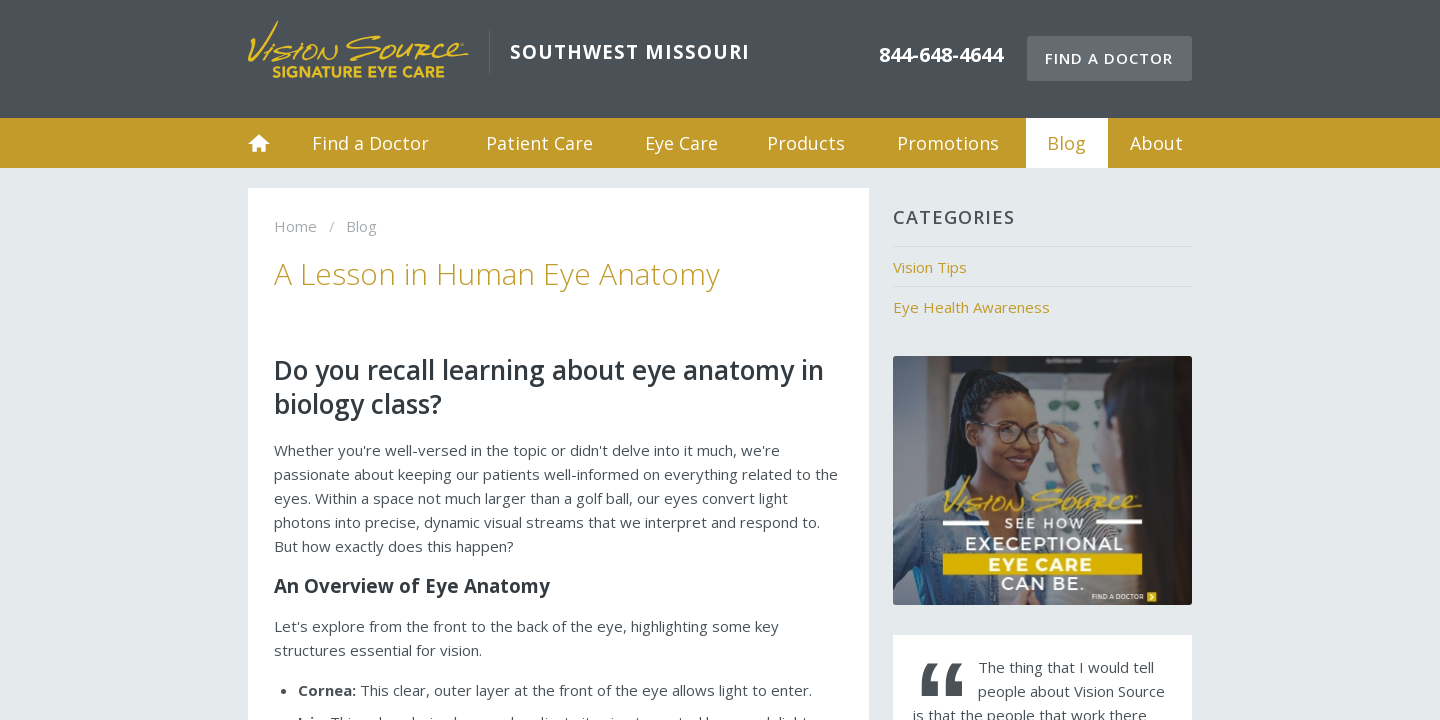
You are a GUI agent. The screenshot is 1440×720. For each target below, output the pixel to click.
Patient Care (539, 143)
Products (806, 143)
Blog (1066, 143)
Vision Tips (930, 267)
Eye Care (681, 143)
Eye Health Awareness (971, 307)
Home (259, 143)
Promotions (948, 143)
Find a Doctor (1109, 58)
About (1156, 143)
